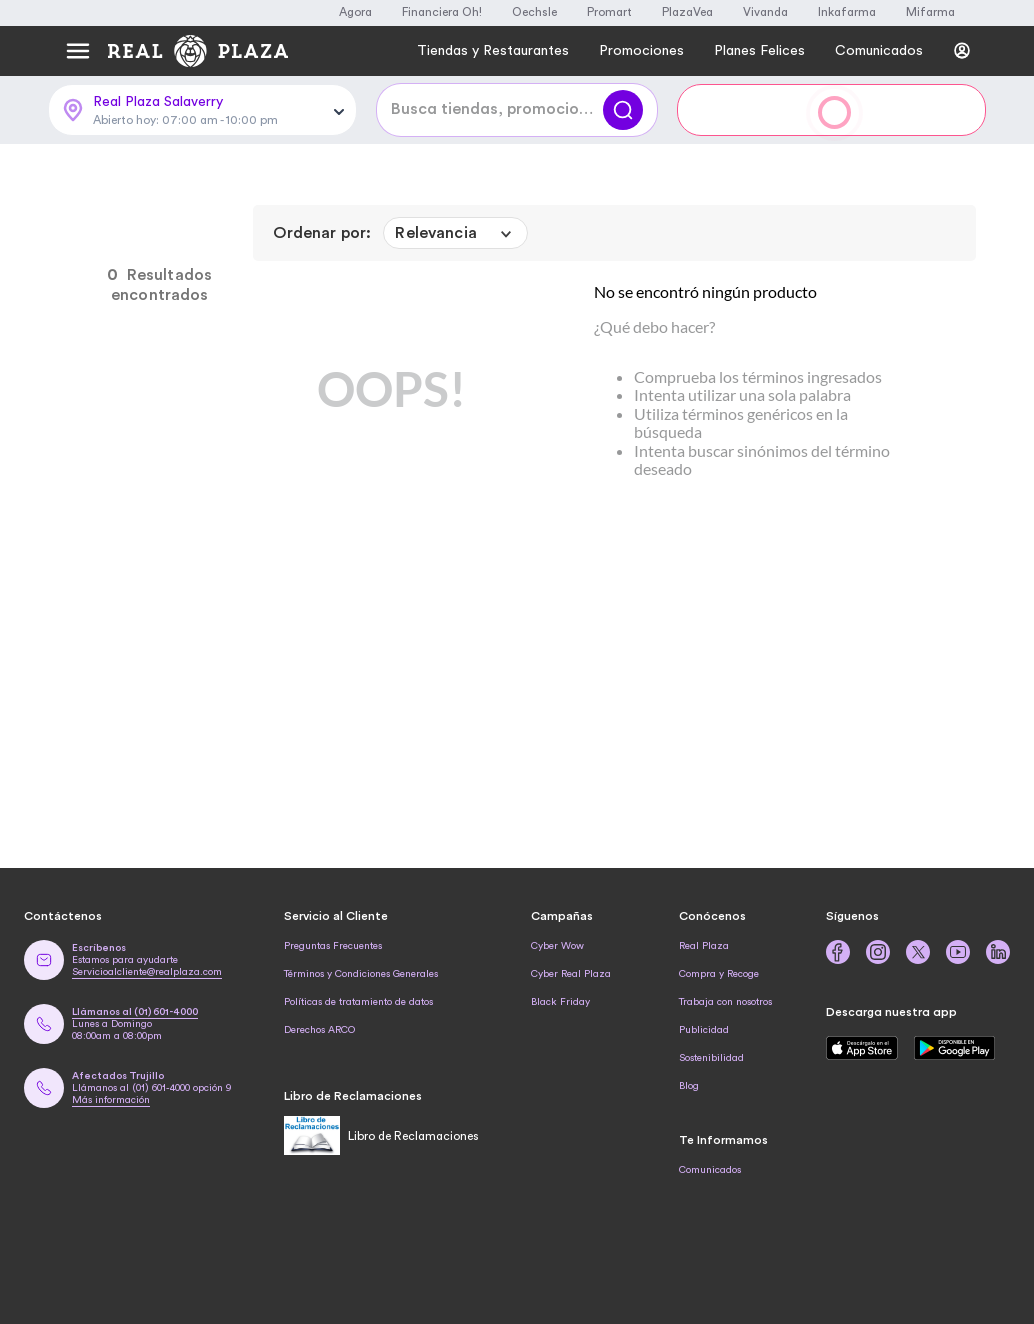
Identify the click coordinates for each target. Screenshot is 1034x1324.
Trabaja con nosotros (725, 1002)
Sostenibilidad (711, 1058)
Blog (689, 1086)
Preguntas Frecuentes (333, 946)
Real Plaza (704, 946)
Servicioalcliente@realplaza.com (147, 972)
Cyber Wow (557, 946)
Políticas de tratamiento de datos (358, 1002)
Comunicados (710, 1170)
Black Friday (560, 1002)
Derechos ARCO (319, 1030)
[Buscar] (623, 110)
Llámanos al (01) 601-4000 (135, 1012)
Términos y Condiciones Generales (361, 974)
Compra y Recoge (719, 974)
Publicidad (704, 1030)
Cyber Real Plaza (571, 974)
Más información (111, 1100)
